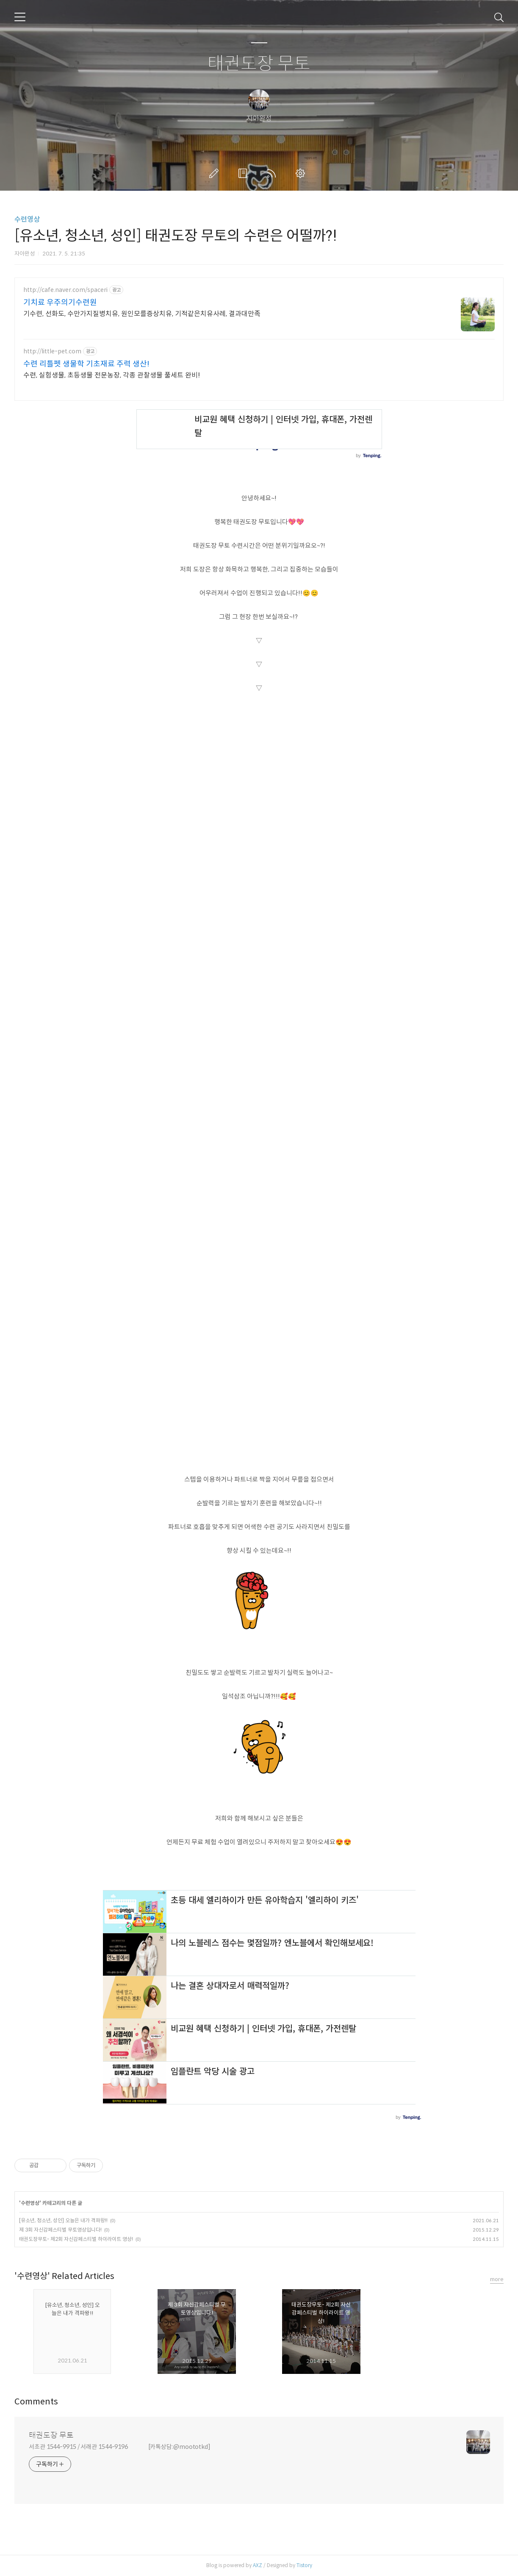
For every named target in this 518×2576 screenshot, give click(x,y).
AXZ (257, 2565)
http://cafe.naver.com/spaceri (65, 290)
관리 (302, 173)
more (497, 2279)
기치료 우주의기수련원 (60, 302)
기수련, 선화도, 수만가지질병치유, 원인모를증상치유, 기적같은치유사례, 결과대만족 (141, 313)
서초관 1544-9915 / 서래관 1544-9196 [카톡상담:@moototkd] (120, 2447)
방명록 (244, 173)
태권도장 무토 (259, 63)
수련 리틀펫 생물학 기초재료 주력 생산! (86, 364)
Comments (36, 2401)
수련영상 (27, 219)
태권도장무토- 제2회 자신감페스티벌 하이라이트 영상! (76, 2239)
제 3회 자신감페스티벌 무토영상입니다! (60, 2229)
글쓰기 (215, 173)
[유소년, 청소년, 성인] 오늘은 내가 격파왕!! (63, 2220)
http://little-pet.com (52, 351)
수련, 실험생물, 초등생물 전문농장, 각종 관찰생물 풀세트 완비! (111, 375)
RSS (273, 173)
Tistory (304, 2565)
